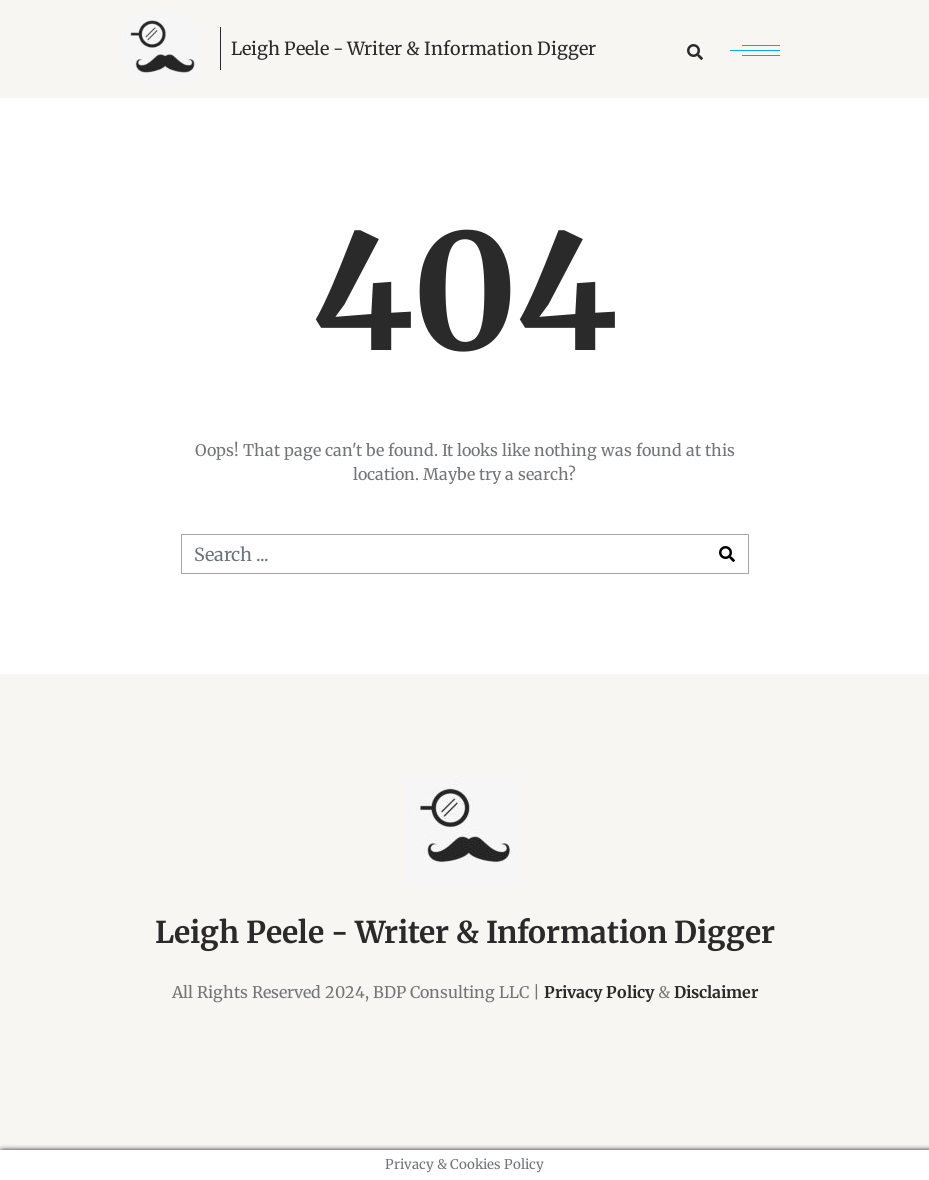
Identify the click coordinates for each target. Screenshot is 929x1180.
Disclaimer (716, 992)
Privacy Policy (599, 992)
